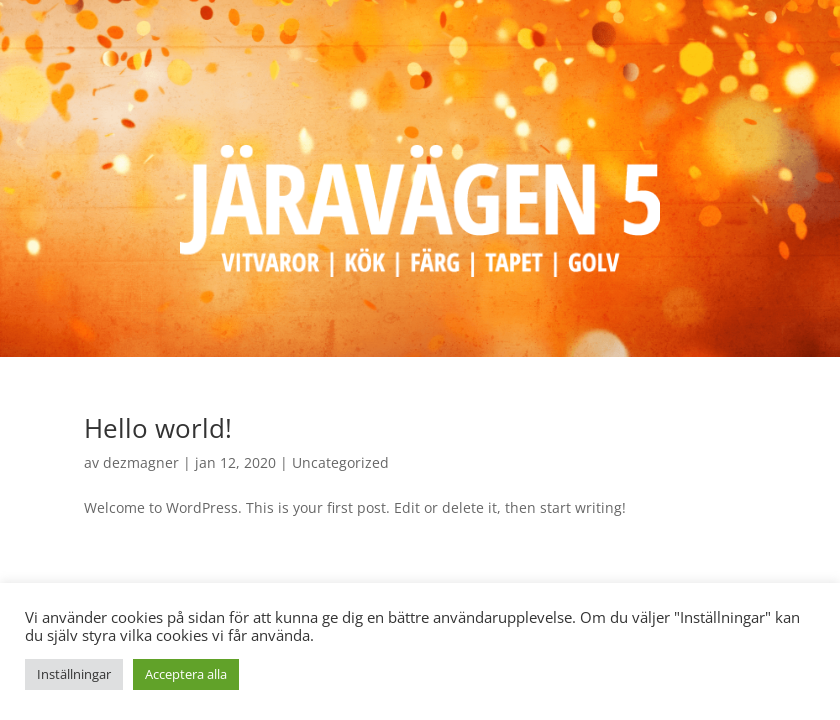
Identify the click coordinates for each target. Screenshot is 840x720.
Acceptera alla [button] (186, 674)
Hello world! (158, 428)
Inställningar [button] (74, 674)
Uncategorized (340, 462)
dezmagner (141, 462)
